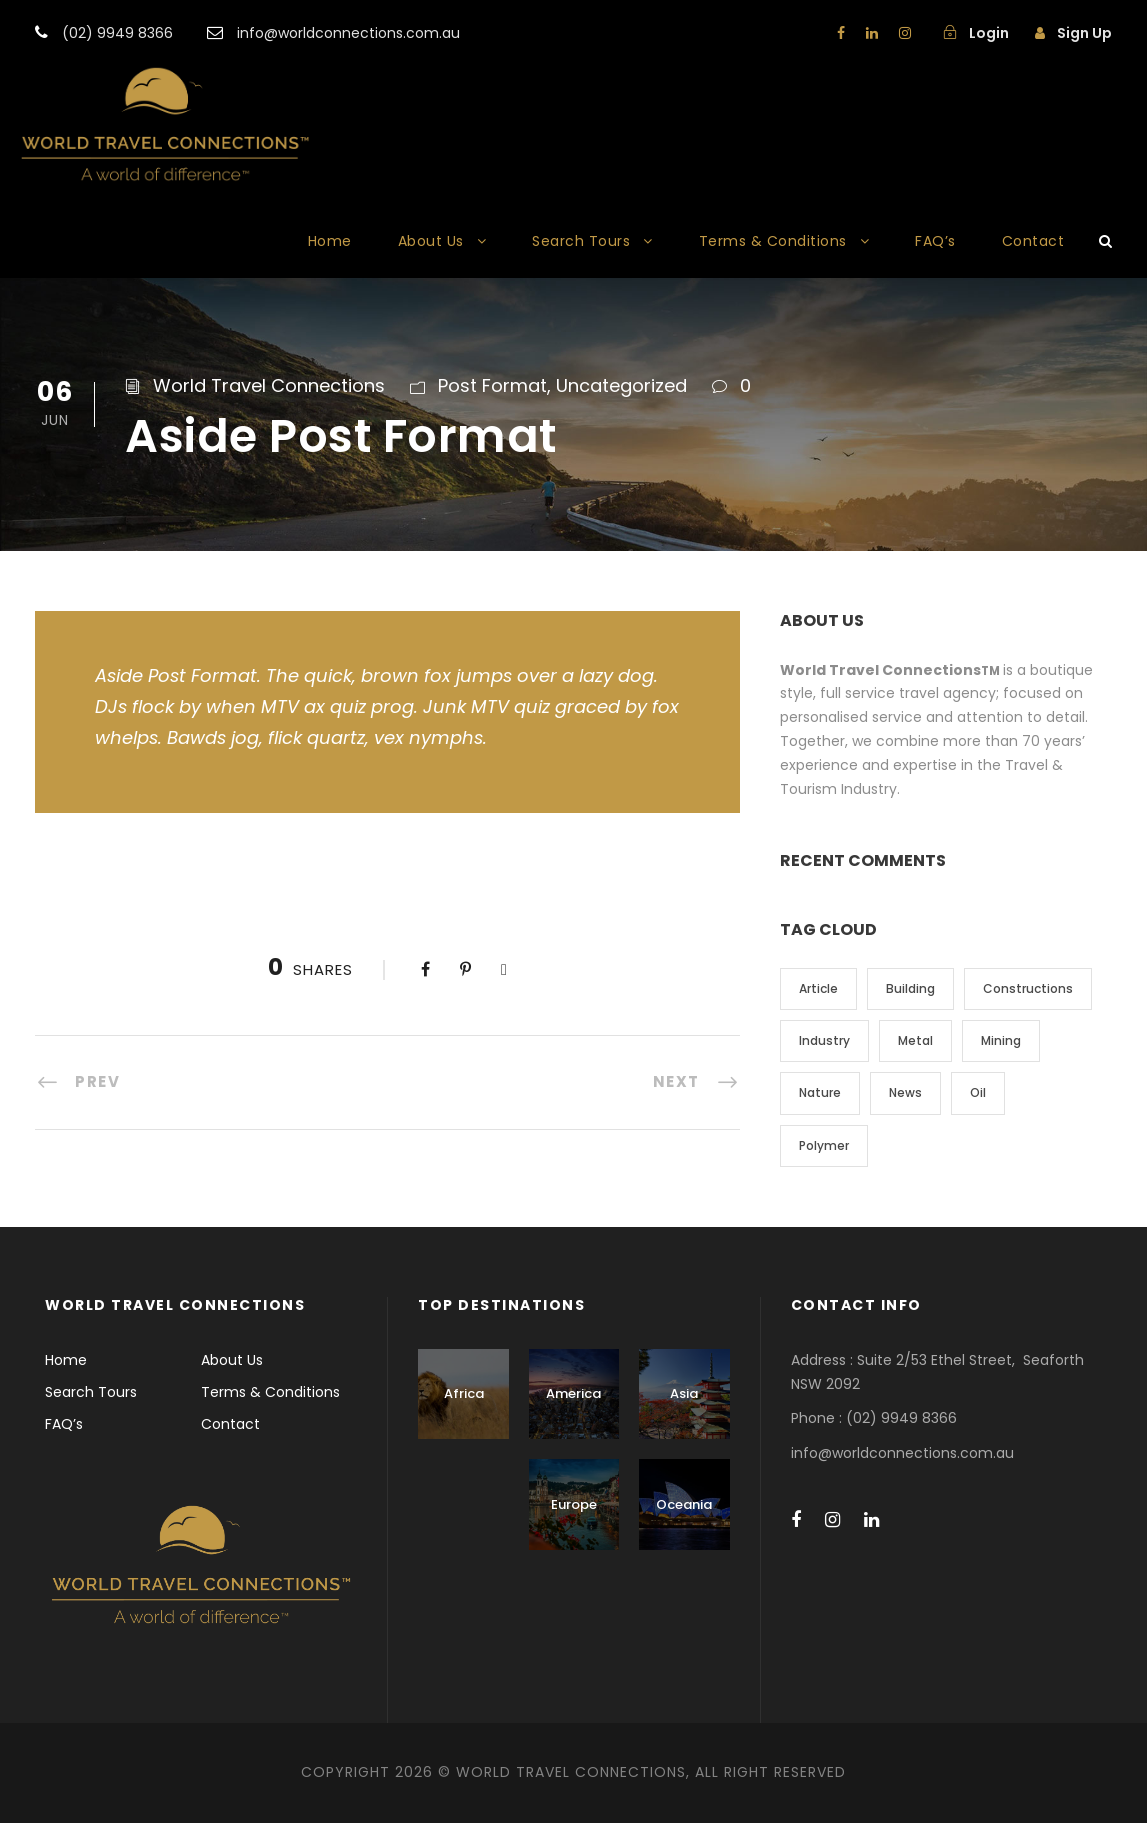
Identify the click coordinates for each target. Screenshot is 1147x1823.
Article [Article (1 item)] (818, 988)
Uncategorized (621, 385)
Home (330, 241)
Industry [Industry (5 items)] (824, 1040)
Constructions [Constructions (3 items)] (1028, 988)
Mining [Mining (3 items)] (1001, 1040)
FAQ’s (935, 241)
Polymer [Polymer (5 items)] (824, 1145)
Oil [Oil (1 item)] (978, 1092)
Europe (574, 1504)
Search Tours (581, 241)
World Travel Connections (269, 385)
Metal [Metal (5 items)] (915, 1040)
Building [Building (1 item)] (910, 988)
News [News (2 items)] (905, 1092)
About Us (431, 241)
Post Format (492, 385)
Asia (684, 1393)
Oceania (684, 1504)
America (573, 1393)
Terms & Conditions (773, 241)
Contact (1033, 241)
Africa (464, 1393)
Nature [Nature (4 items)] (820, 1092)
